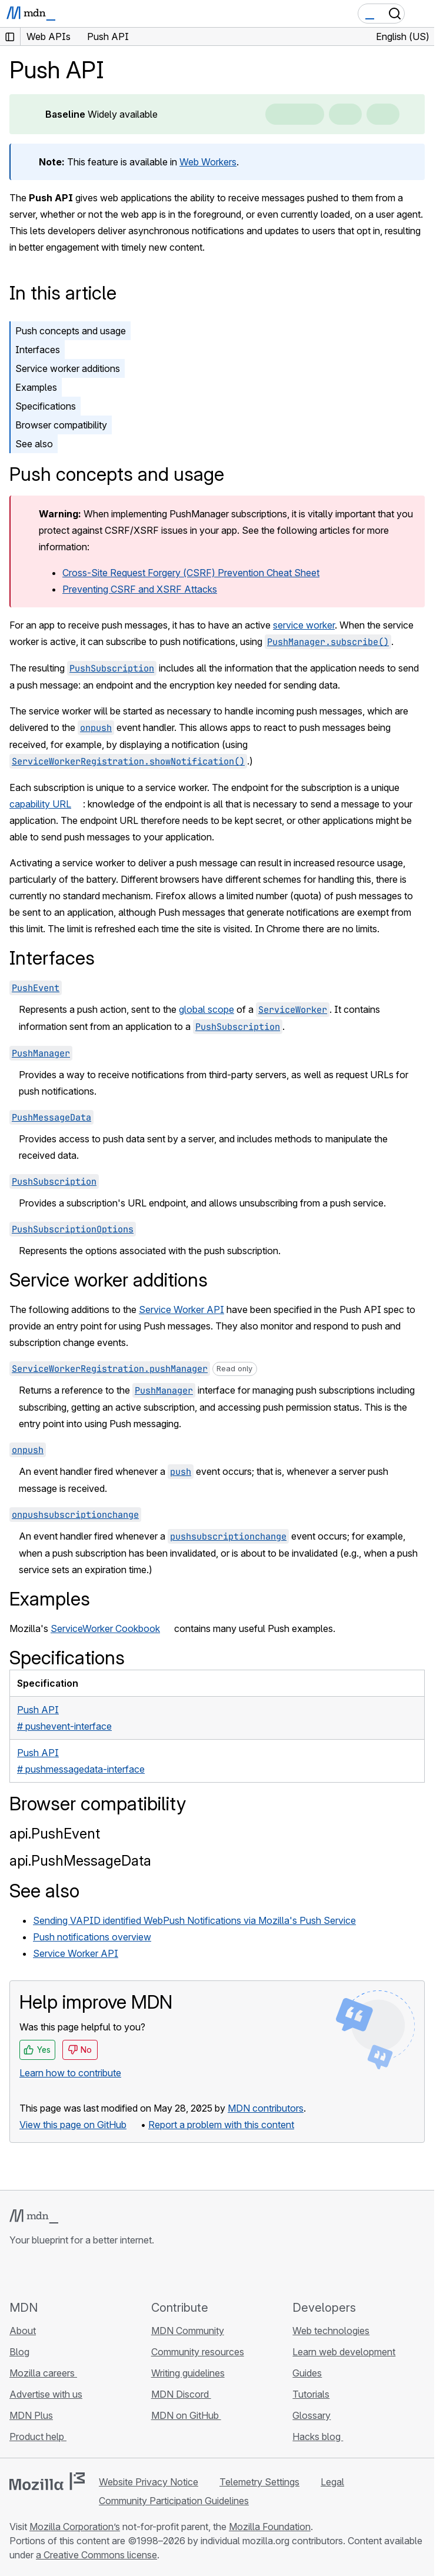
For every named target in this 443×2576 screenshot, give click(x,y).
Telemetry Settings (259, 2482)
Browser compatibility (61, 425)
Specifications (45, 406)
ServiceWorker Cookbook (105, 1628)
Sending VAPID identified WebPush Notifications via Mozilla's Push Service (194, 1920)
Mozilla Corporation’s (74, 2526)
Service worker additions (67, 368)
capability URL (40, 804)
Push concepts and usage (70, 331)
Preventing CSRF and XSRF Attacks (139, 589)
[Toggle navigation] (420, 13)
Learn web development (343, 2352)
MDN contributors (266, 2108)
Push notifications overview (92, 1937)
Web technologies (330, 2330)
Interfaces (37, 349)
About (22, 2330)
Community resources (197, 2352)
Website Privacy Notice (148, 2482)
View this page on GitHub (72, 2124)
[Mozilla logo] (47, 2481)
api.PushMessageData (80, 1860)
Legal (332, 2482)
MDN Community (187, 2330)
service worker (304, 625)
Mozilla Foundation (270, 2526)
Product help (37, 2436)
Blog (19, 2352)
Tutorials (310, 2394)
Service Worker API (181, 1309)
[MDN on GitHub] (16, 2273)
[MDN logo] (33, 2216)
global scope (206, 1009)
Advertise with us (45, 2394)
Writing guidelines (188, 2373)
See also (34, 444)
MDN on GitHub (186, 2415)
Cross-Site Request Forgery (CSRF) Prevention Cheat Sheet (190, 573)
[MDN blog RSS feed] (101, 2273)
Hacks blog (317, 2436)
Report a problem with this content (221, 2124)
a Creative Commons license (96, 2555)
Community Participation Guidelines (174, 2501)
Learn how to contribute (70, 2073)
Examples (36, 387)
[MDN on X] (59, 2273)
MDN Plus (31, 2415)
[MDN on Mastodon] (80, 2273)
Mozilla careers (43, 2373)
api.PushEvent (54, 1833)
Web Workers (208, 162)
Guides (307, 2373)
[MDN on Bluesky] (38, 2273)
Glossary (311, 2415)
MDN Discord (181, 2394)
